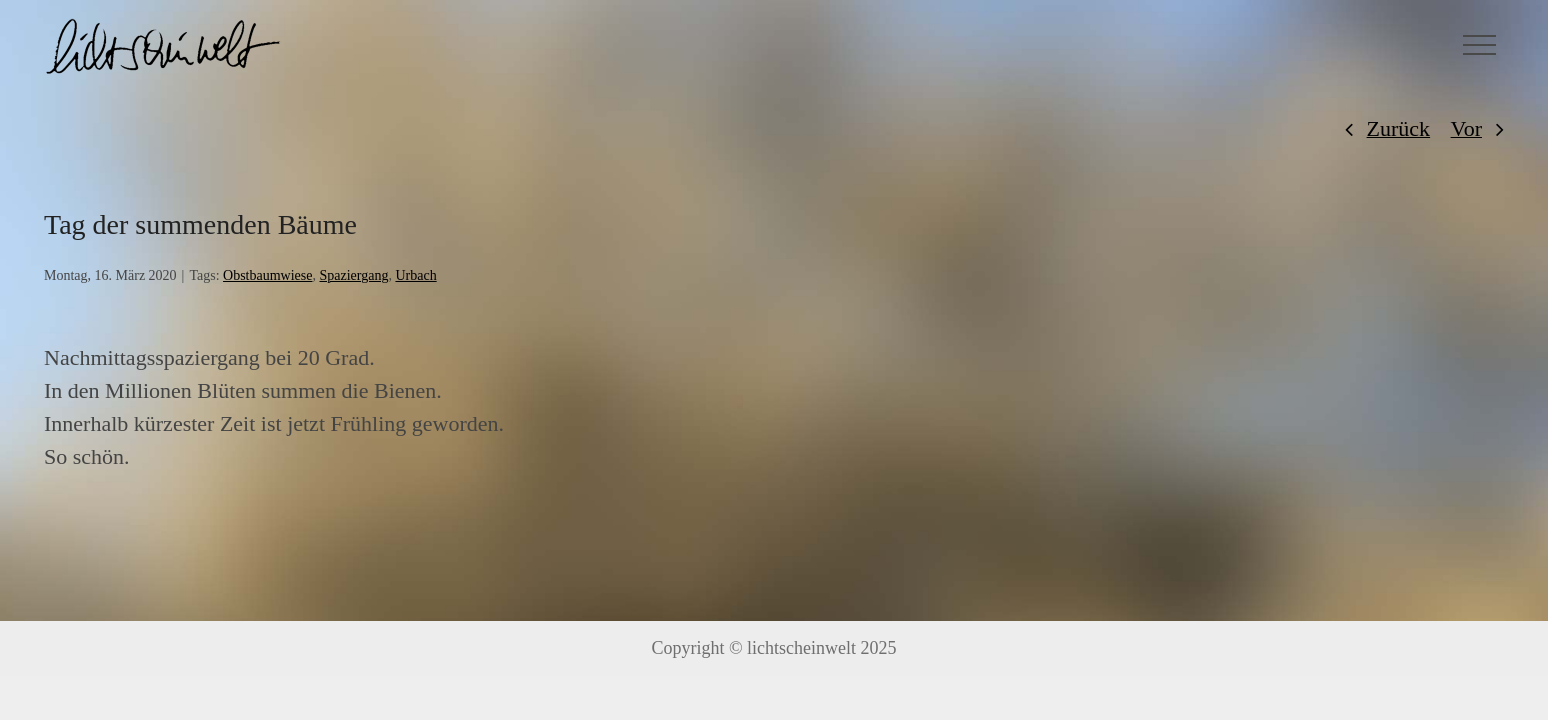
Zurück (1399, 128)
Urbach (415, 275)
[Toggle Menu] (1480, 45)
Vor (1466, 128)
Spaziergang (353, 275)
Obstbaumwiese (267, 275)
